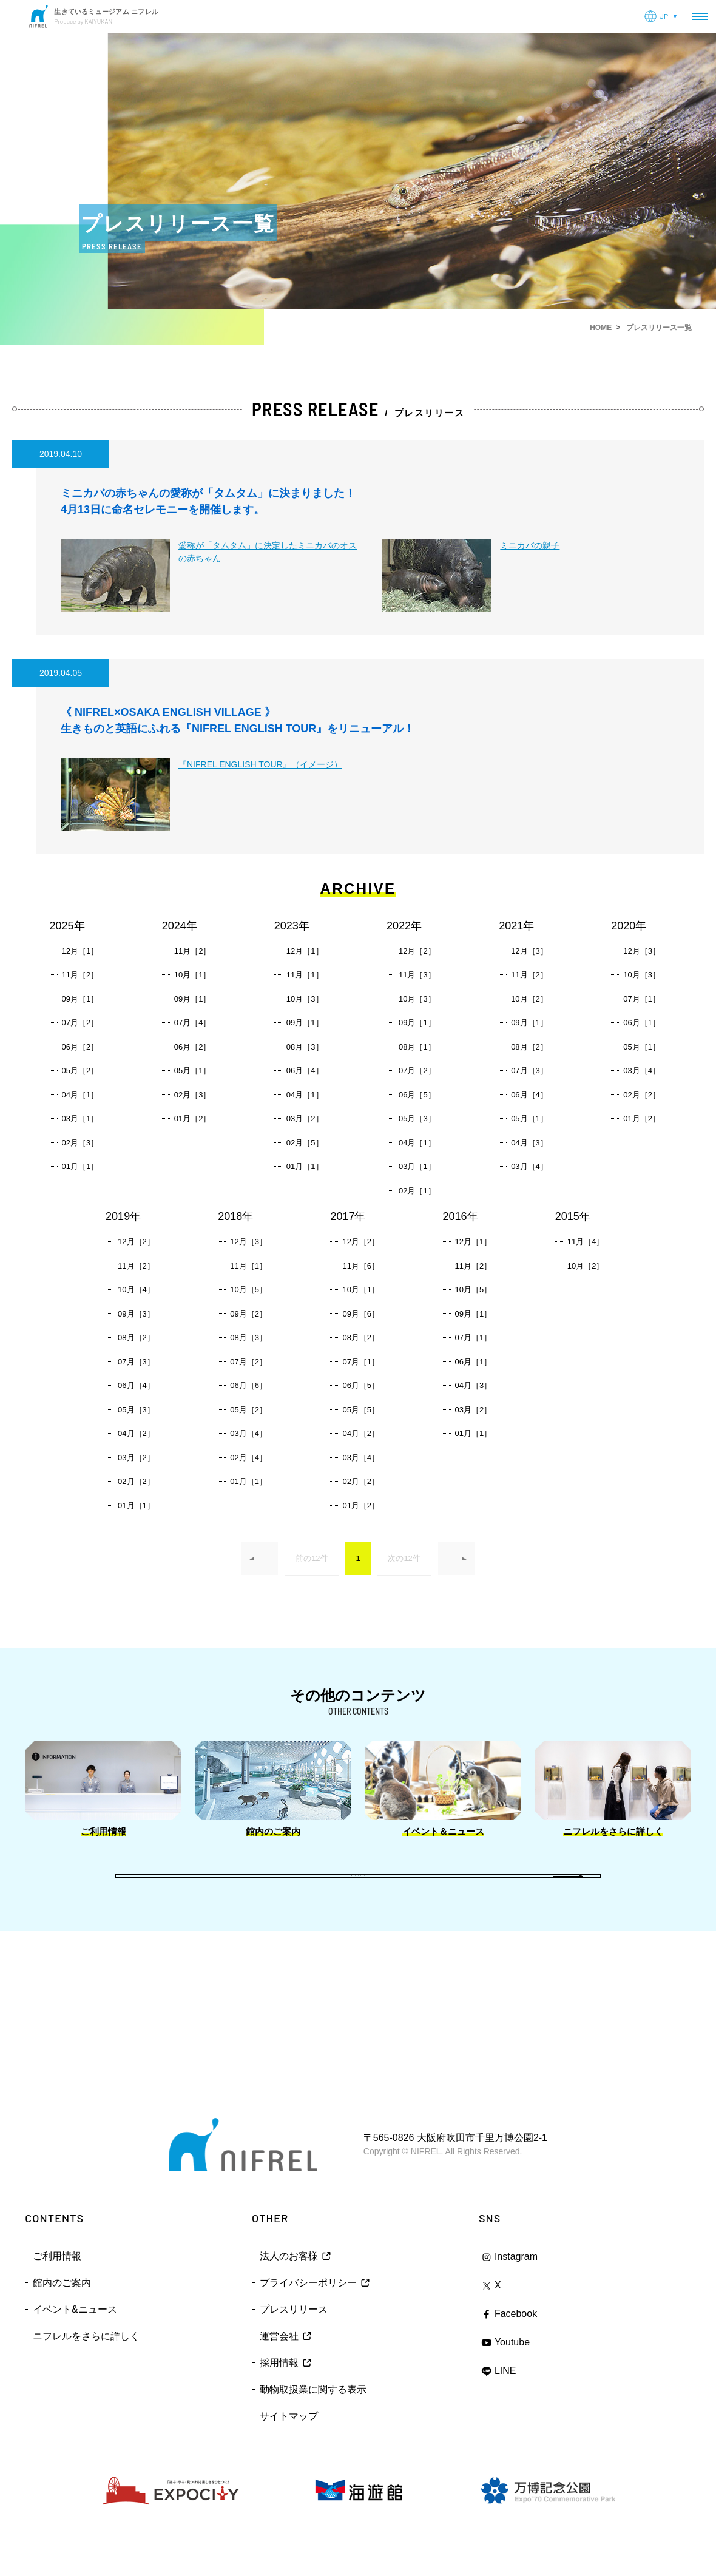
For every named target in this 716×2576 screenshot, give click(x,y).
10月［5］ (248, 1289)
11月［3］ (417, 974)
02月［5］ (304, 1142)
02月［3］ (80, 1142)
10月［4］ (136, 1289)
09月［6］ (360, 1313)
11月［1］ (304, 974)
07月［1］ (641, 998)
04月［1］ (80, 1094)
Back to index (358, 1892)
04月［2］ (136, 1433)
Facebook (516, 2345)
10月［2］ (529, 998)
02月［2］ (641, 1094)
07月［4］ (192, 1022)
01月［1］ (80, 1166)
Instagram (516, 2288)
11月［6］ (360, 1265)
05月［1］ (192, 1070)
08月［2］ (529, 1046)
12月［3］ (529, 951)
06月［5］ (417, 1094)
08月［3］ (304, 1046)
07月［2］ (80, 1022)
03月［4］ (529, 1166)
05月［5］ (360, 1409)
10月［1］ (192, 974)
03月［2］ (304, 1118)
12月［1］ (80, 951)
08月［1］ (417, 1046)
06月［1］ (641, 1022)
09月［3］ (136, 1313)
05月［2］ (80, 1070)
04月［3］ (529, 1142)
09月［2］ (248, 1313)
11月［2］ (80, 974)
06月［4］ (304, 1070)
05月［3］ (417, 1118)
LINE (505, 2402)
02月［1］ (417, 1190)
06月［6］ (248, 1385)
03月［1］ (80, 1118)
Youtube (512, 2374)
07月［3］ (529, 1070)
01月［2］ (192, 1118)
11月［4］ (585, 1241)
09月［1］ (80, 998)
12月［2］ (417, 951)
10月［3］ (304, 998)
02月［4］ (248, 1457)
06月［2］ (80, 1046)
